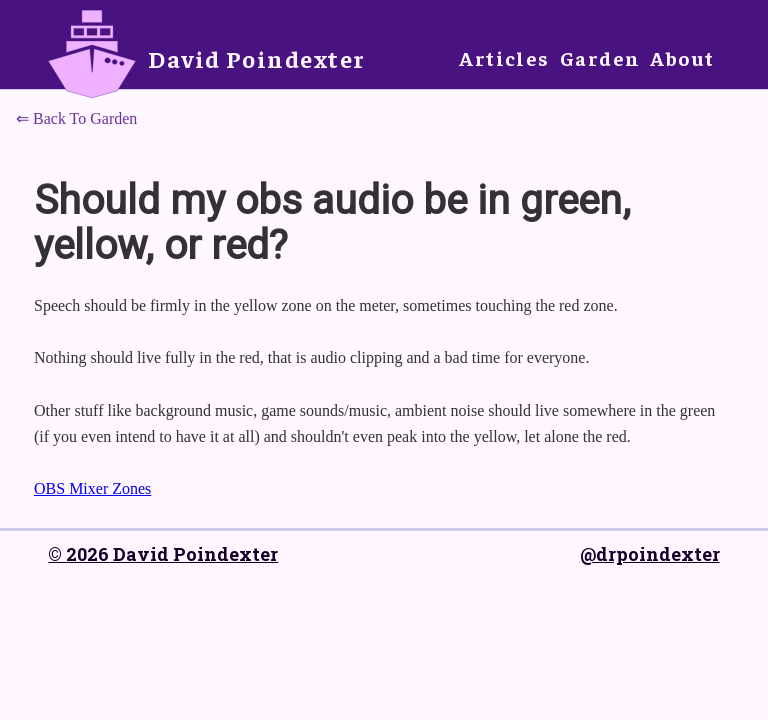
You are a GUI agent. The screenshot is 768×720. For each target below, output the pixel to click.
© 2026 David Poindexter (163, 554)
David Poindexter (256, 58)
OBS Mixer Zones (92, 488)
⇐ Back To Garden (76, 118)
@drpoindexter (650, 554)
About (682, 57)
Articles (504, 57)
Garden (600, 57)
